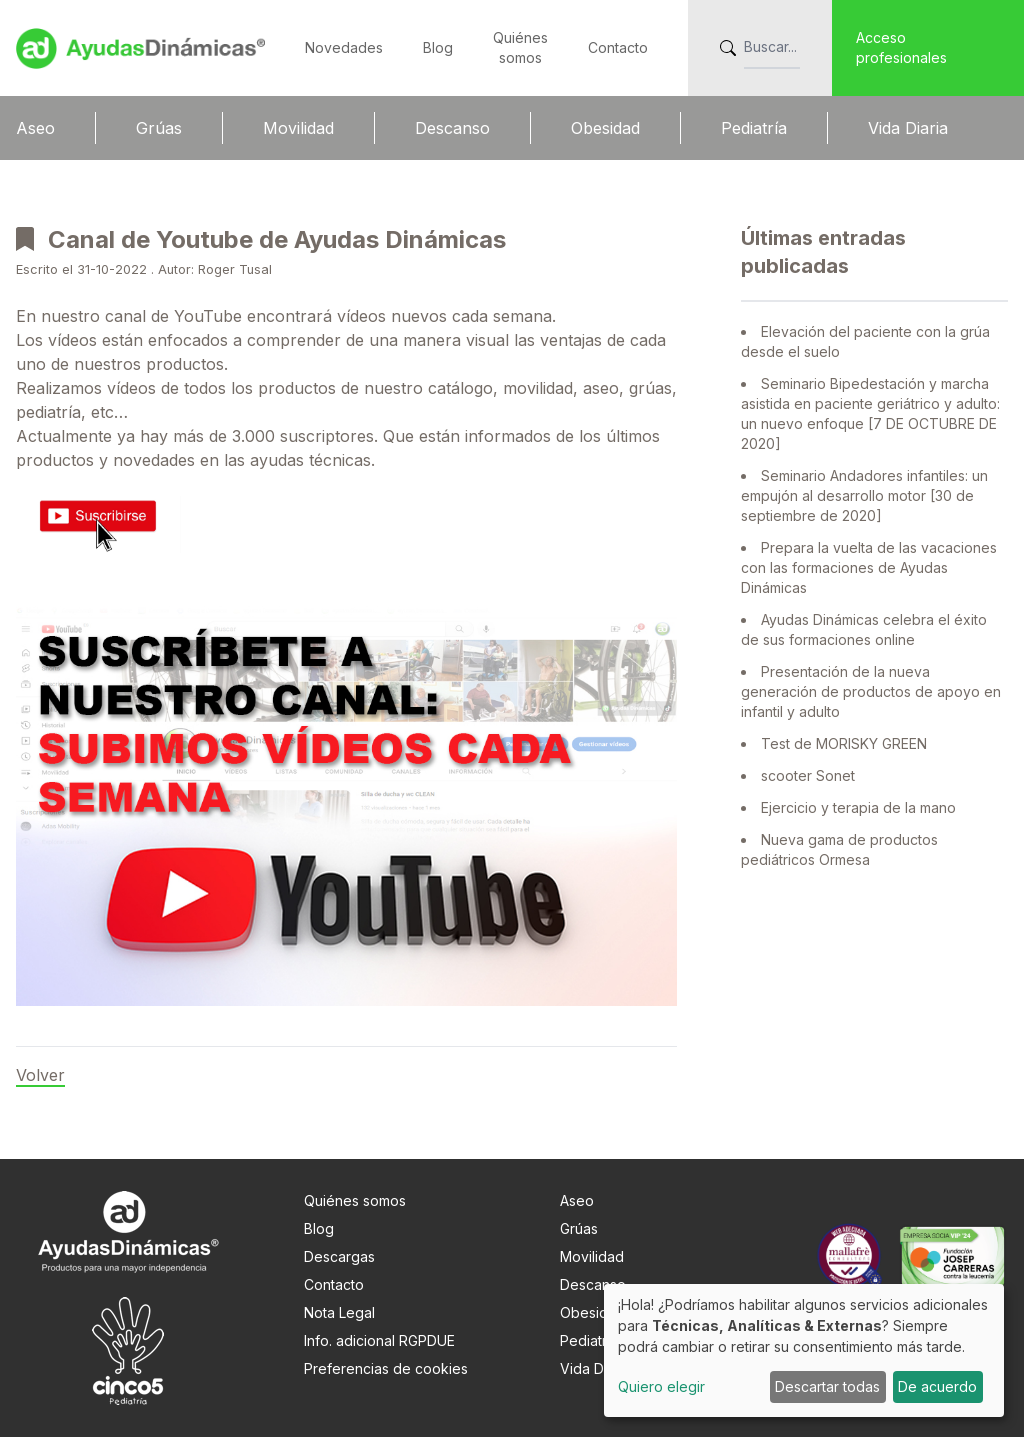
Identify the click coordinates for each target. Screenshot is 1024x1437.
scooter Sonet (808, 775)
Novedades (344, 47)
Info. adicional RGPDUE (379, 1340)
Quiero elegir (661, 1386)
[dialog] (804, 1350)
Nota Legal (339, 1312)
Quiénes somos (355, 1200)
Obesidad (605, 128)
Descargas (339, 1256)
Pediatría (754, 128)
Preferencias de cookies (386, 1368)
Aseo (35, 128)
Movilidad (298, 128)
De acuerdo (937, 1386)
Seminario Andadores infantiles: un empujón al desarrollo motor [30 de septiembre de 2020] (864, 495)
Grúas (159, 128)
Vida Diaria (908, 128)
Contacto (618, 47)
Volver (40, 1075)
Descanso (452, 128)
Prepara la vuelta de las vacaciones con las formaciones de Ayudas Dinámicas (869, 567)
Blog (438, 47)
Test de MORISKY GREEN (844, 743)
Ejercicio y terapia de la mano (858, 807)
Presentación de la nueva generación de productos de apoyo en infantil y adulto (871, 691)
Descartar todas (827, 1386)
